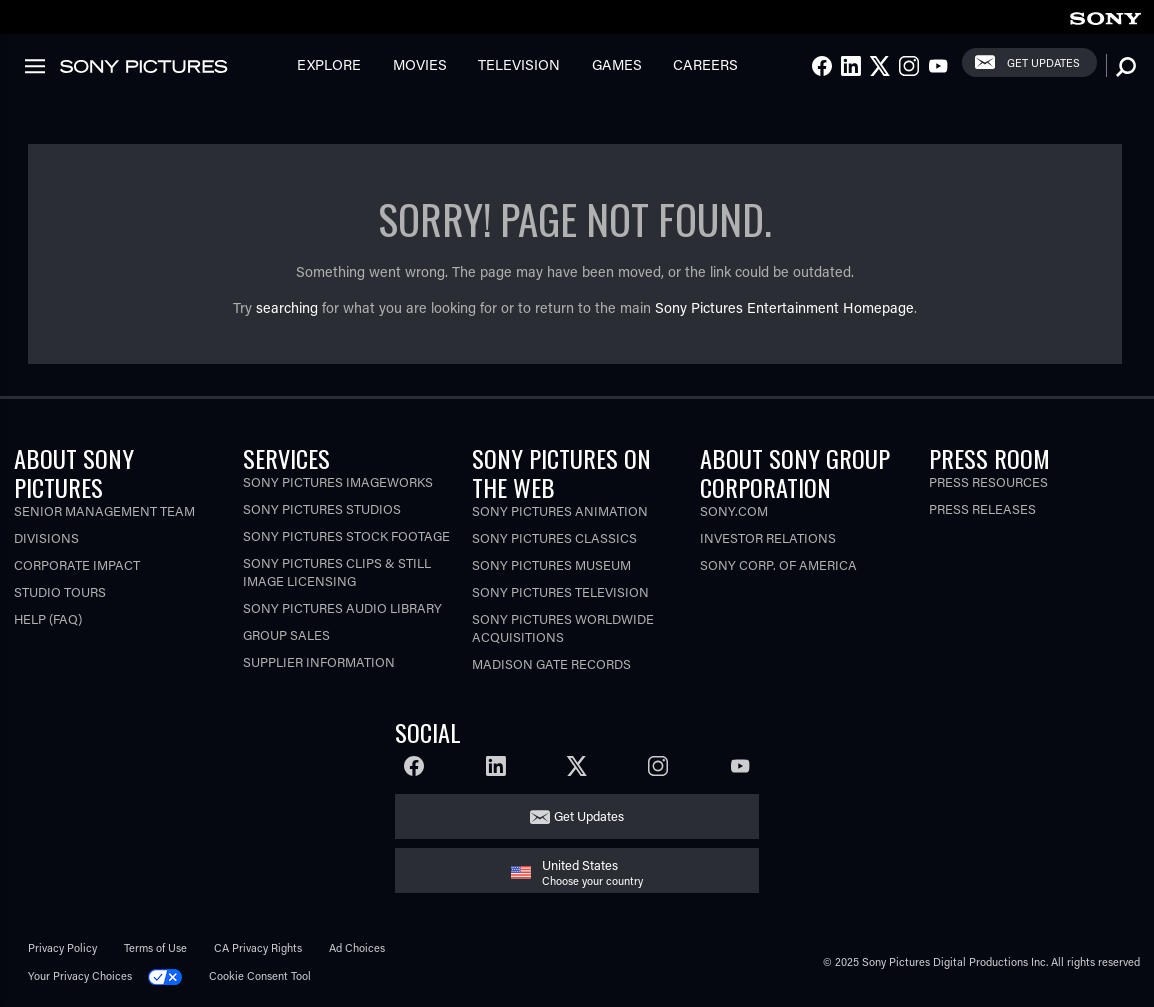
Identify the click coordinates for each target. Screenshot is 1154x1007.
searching (287, 307)
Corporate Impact (77, 564)
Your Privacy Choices (80, 975)
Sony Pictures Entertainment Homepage (784, 307)
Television (519, 64)
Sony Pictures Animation (560, 510)
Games (617, 64)
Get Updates (1043, 62)
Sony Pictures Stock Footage (346, 535)
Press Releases (982, 508)
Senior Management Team (104, 510)
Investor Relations (768, 537)
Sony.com (734, 510)
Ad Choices (357, 947)
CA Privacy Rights (258, 947)
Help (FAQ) (48, 618)
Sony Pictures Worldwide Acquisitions (563, 627)
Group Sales (286, 634)
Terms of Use (155, 947)
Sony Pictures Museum (551, 564)
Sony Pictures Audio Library (342, 607)
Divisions (46, 537)
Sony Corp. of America (778, 564)
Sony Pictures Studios (322, 508)
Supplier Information (319, 661)
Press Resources (988, 481)
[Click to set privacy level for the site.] (171, 975)
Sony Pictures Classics (554, 537)
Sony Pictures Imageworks (338, 481)
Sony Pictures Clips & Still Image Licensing (337, 571)
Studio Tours (60, 591)
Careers (705, 64)
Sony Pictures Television (560, 591)
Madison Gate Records (551, 663)
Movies (420, 64)
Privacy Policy (62, 947)
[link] (1105, 15)
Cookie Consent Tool (260, 975)
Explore (329, 64)
